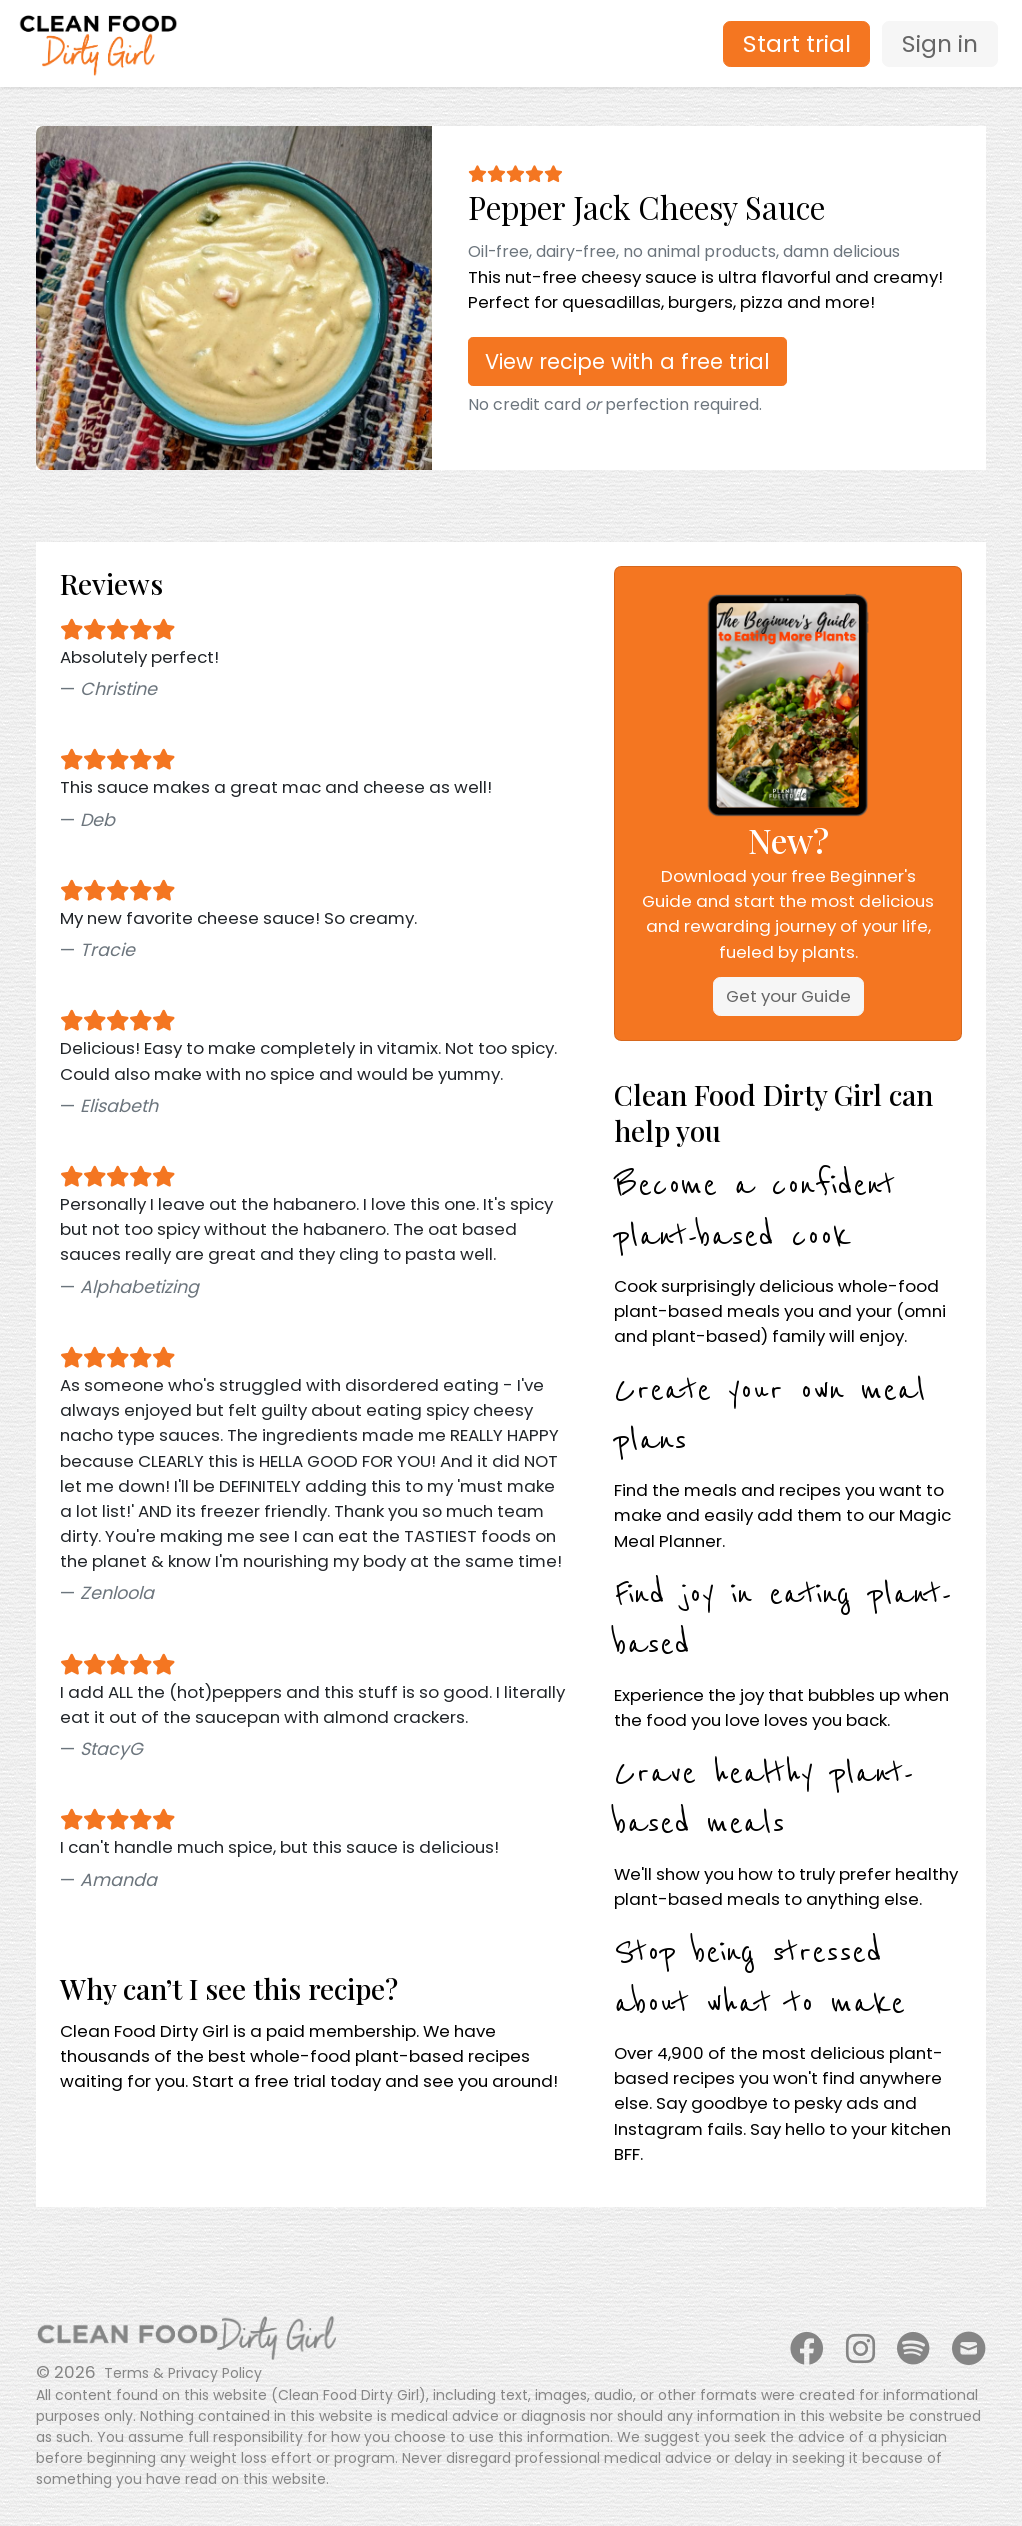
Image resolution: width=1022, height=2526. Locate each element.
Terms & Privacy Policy (183, 2373)
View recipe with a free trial (627, 361)
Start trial (797, 43)
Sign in (940, 43)
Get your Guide (788, 996)
